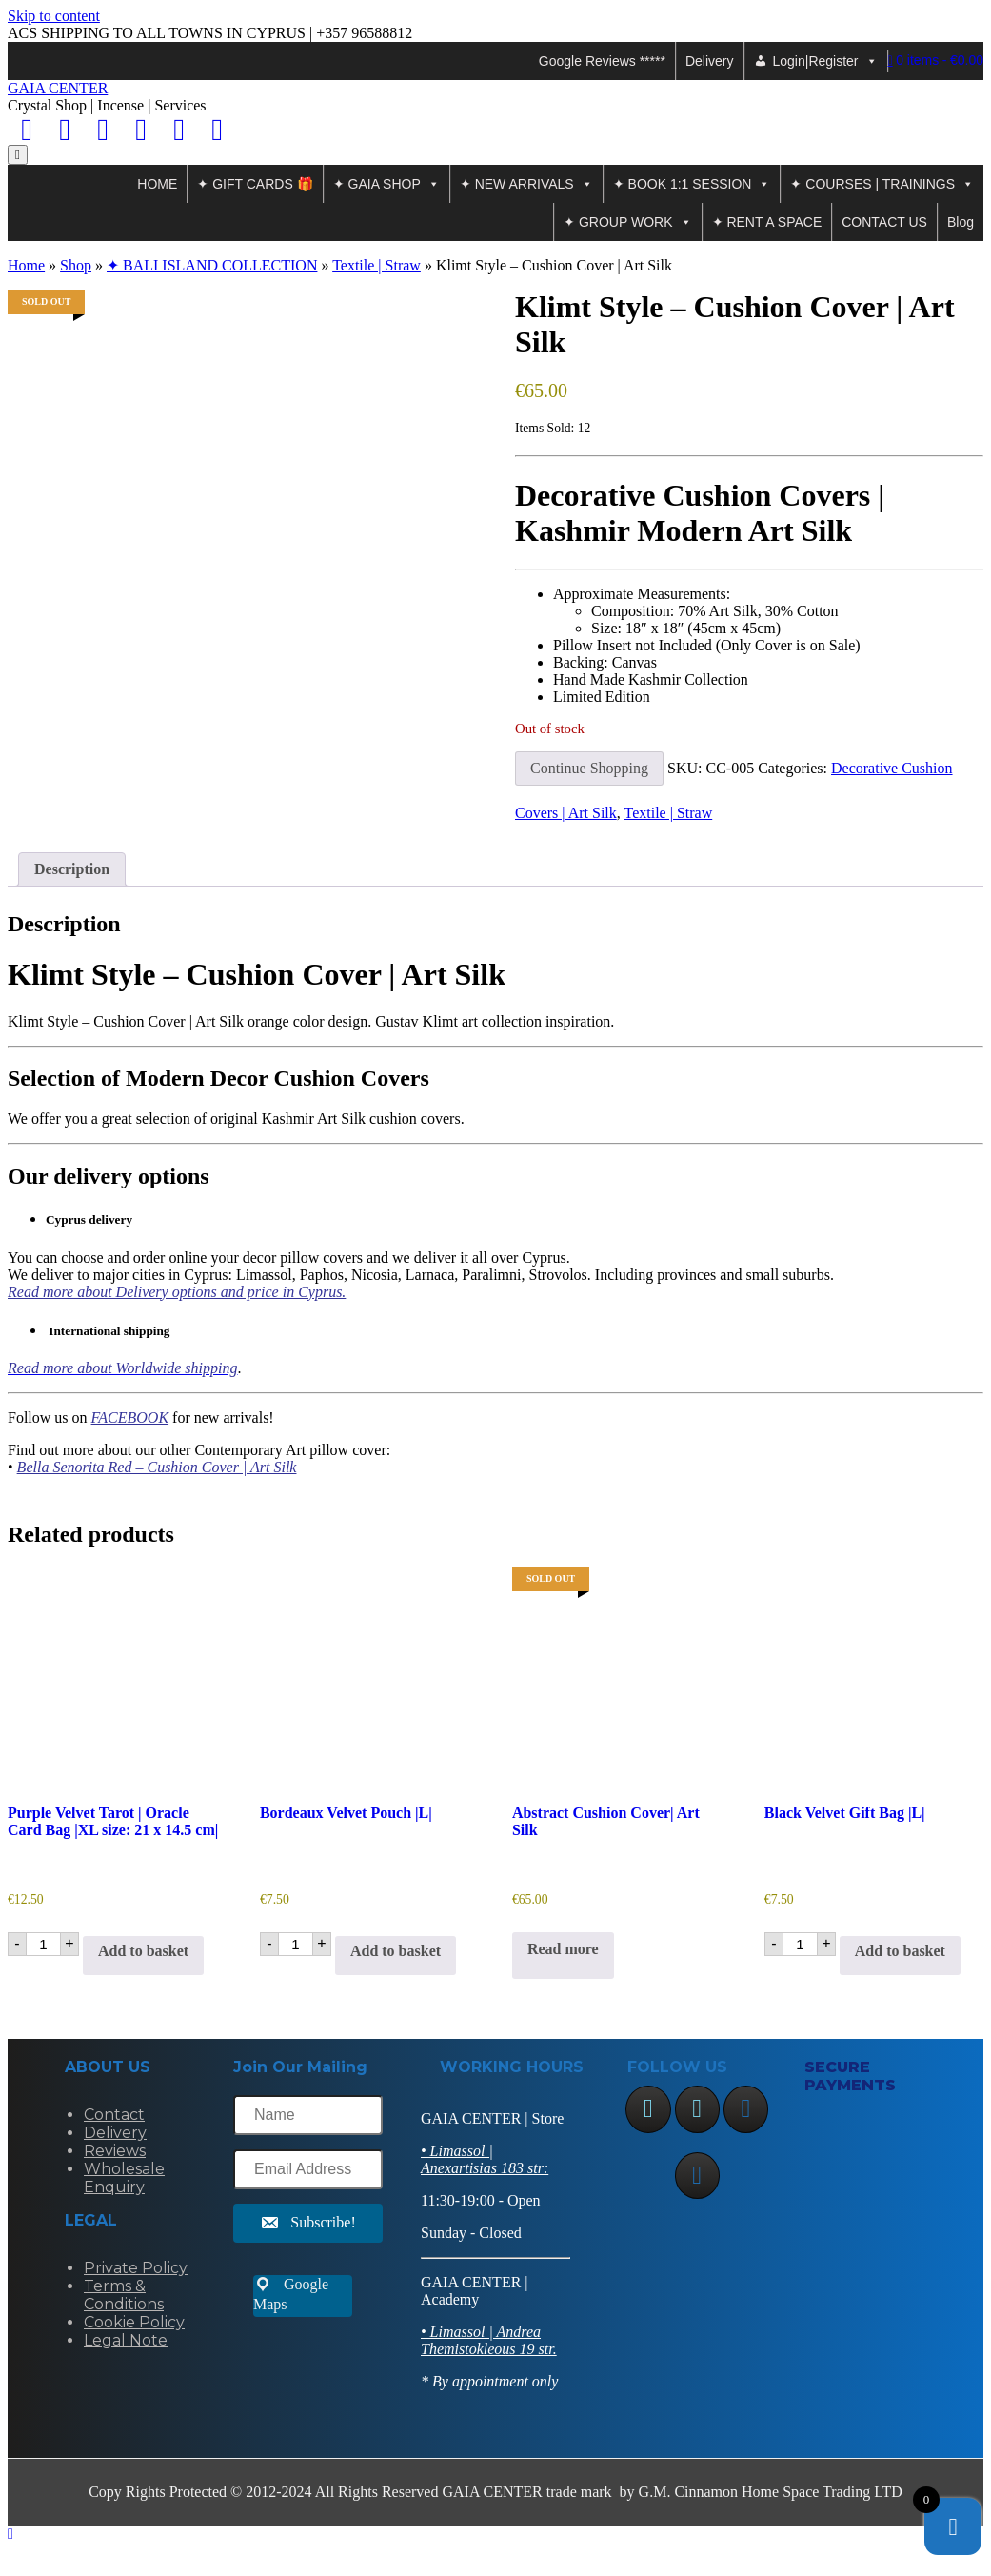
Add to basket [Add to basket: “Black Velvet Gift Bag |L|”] (900, 1951)
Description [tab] (71, 869)
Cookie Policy (134, 2322)
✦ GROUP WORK (627, 222)
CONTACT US (884, 222)
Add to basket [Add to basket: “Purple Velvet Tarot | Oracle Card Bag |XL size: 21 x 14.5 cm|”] (143, 1951)
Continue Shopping (589, 768)
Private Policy (136, 2268)
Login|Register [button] (825, 61)
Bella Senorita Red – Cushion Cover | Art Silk (157, 1467)
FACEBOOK (129, 1417)
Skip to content (54, 16)
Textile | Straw (376, 265)
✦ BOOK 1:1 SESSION (692, 184)
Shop (75, 265)
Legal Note (126, 2340)
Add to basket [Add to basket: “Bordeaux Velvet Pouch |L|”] (395, 1951)
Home (26, 265)
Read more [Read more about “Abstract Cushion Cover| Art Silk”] (563, 1949)
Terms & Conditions (124, 2295)
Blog (960, 222)
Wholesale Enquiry (124, 2178)
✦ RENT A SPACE (767, 222)
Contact (114, 2115)
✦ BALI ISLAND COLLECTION (212, 265)
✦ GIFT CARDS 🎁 (254, 183)
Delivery (709, 61)
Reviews (115, 2151)
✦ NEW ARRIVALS (526, 184)
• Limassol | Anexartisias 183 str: (484, 2159)
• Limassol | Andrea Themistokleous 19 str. (489, 2340)
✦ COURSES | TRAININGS (882, 184)
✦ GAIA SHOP (386, 184)
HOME (157, 183)
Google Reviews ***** (602, 61)
